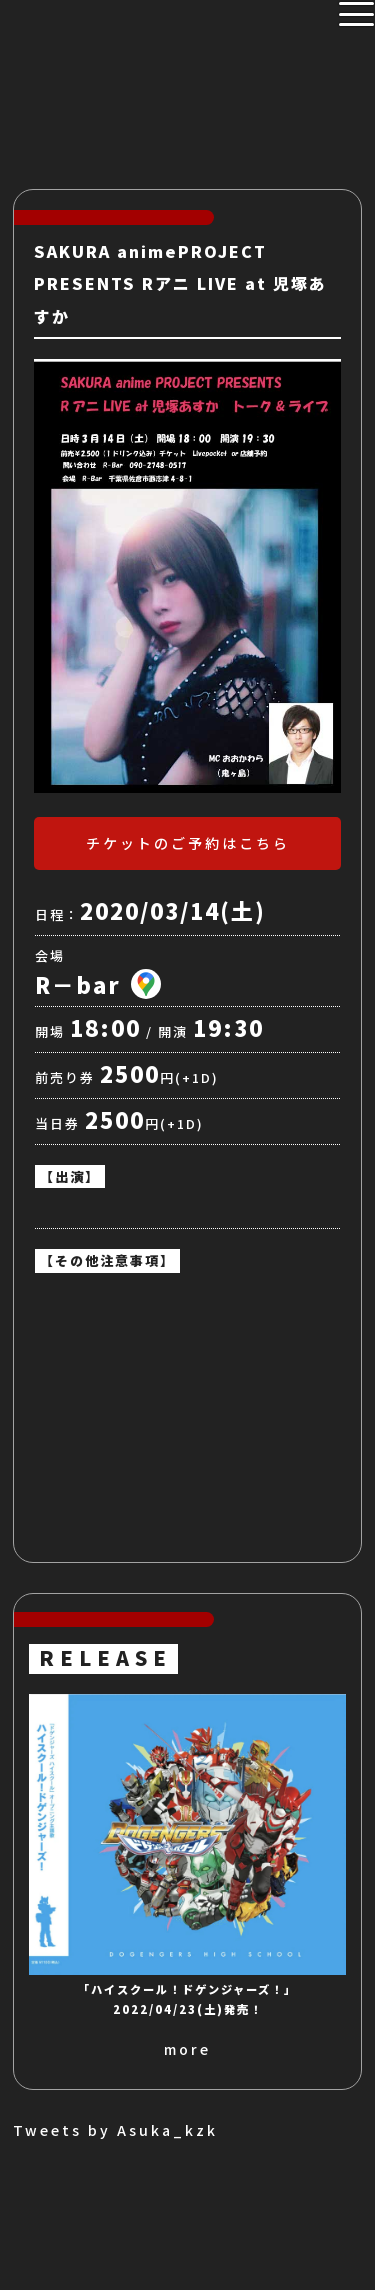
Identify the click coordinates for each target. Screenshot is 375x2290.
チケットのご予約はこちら (188, 843)
